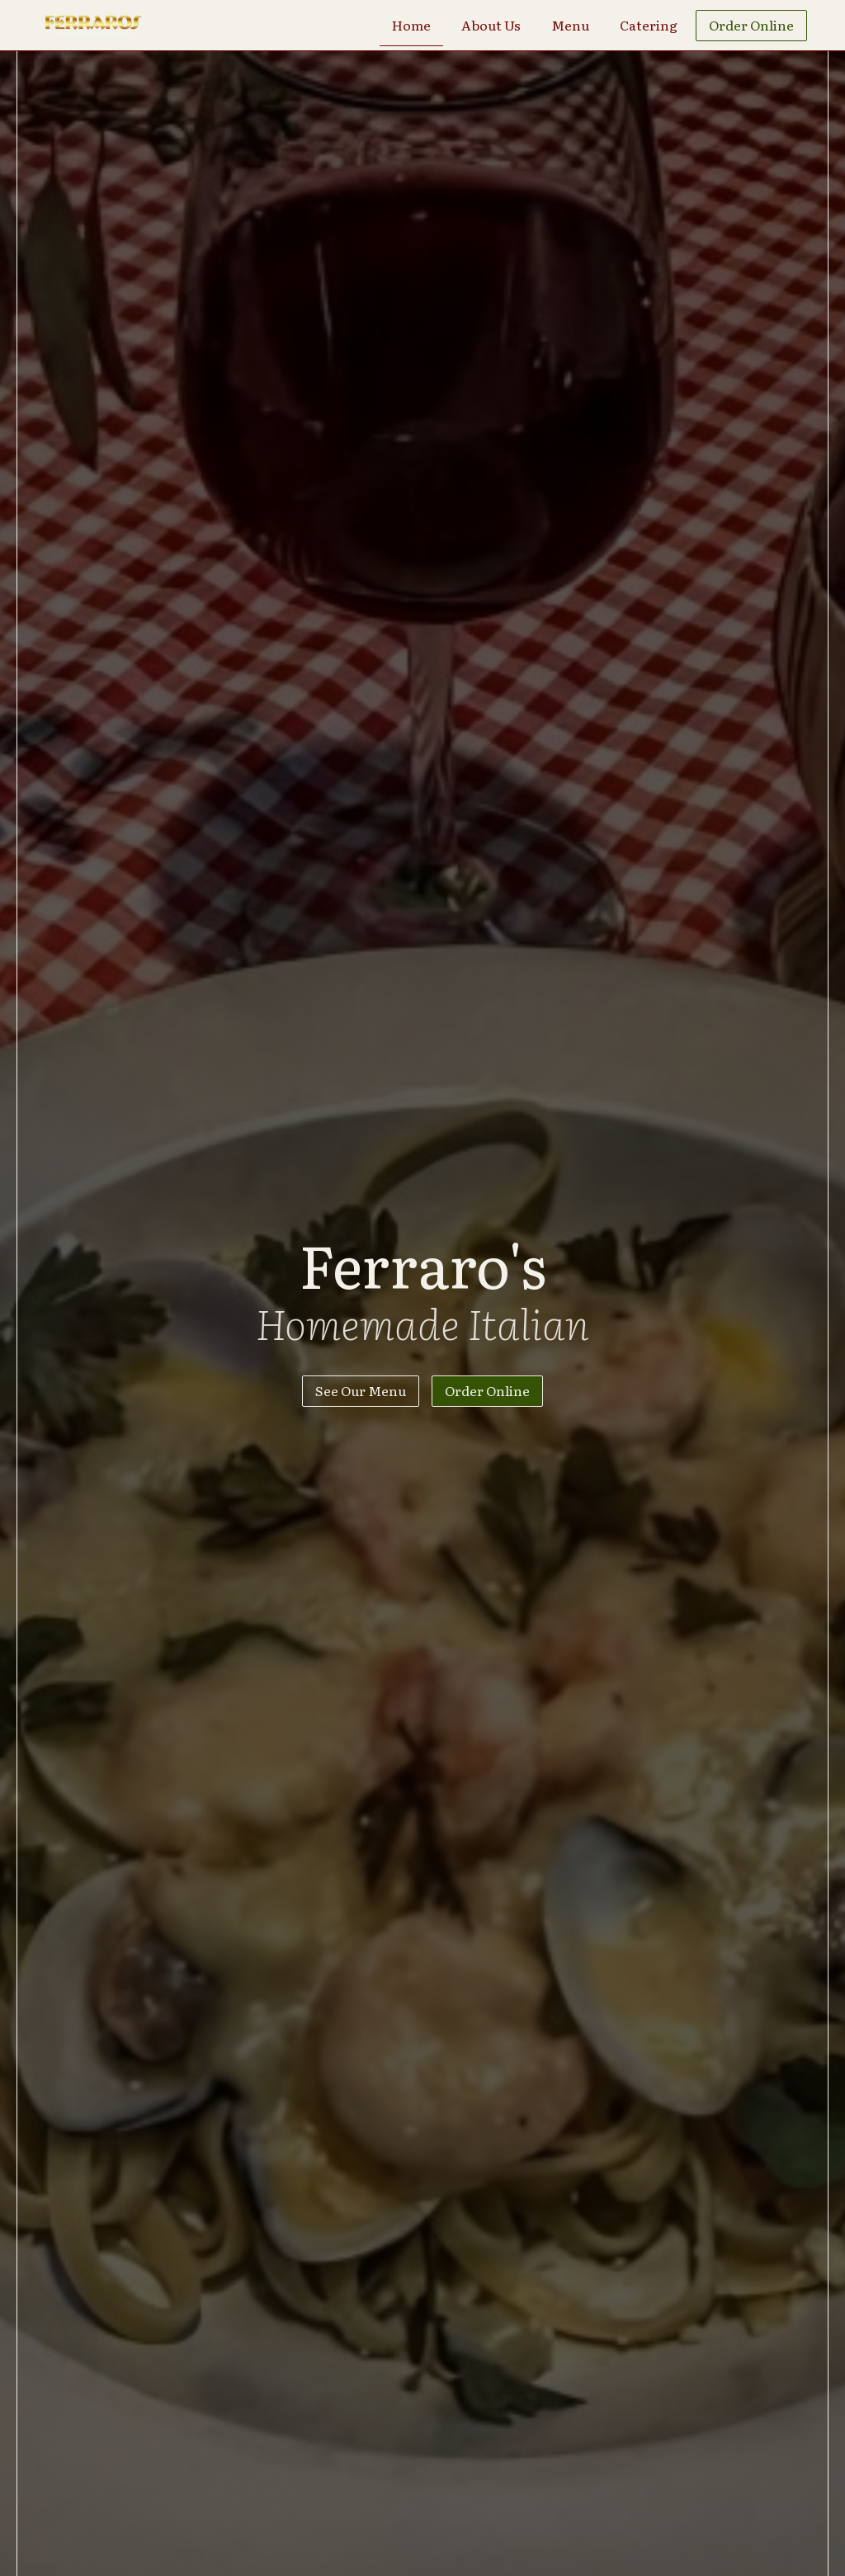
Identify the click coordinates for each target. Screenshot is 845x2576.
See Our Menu (360, 1390)
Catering (648, 25)
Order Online (751, 25)
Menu (570, 25)
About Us (491, 25)
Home (411, 25)
